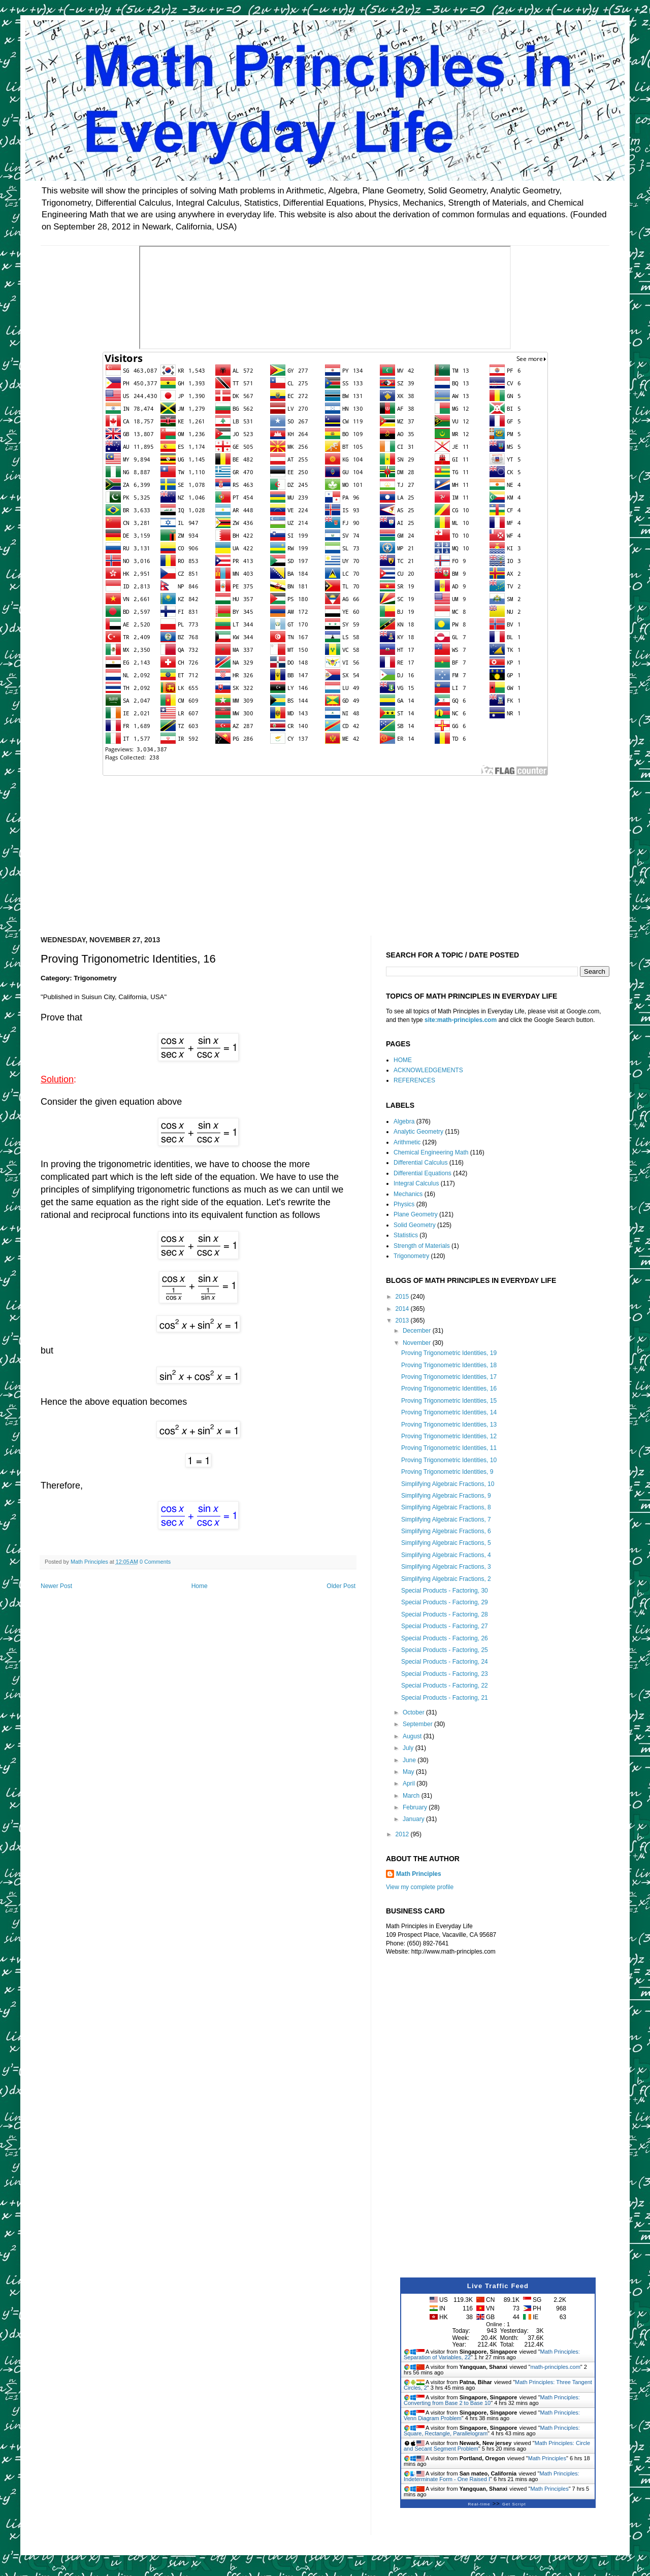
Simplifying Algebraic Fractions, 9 (446, 1495)
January (414, 1819)
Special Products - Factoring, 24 (444, 1661)
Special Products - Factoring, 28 (444, 1614)
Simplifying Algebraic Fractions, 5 (446, 1542)
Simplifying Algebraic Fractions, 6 (446, 1531)
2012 (403, 1834)
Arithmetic (407, 1142)
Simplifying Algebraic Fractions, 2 (446, 1578)
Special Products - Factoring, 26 (444, 1638)
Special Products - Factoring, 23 (444, 1673)
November (418, 1342)
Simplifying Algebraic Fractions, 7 (446, 1519)
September (418, 1724)
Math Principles (418, 1873)
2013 (403, 1320)
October (414, 1712)
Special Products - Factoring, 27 (444, 1626)
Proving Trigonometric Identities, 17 (449, 1376)
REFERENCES (414, 1080)
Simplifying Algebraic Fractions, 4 (446, 1555)
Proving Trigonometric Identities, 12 (449, 1436)
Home (199, 1586)
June (410, 1760)
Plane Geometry (416, 1214)
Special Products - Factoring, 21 (444, 1697)
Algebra (404, 1121)
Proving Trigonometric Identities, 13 (449, 1424)
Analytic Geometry (418, 1131)
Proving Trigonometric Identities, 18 (449, 1365)
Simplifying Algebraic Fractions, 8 (446, 1507)
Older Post (341, 1586)
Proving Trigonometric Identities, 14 (449, 1412)
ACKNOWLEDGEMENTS (428, 1070)
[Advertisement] (325, 849)
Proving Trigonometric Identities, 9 (447, 1471)
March (412, 1795)
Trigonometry (411, 1256)
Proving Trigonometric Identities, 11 (449, 1447)
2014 (403, 1308)
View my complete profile (419, 1887)
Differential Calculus (421, 1162)
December (418, 1330)
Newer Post (56, 1586)
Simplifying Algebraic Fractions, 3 (446, 1566)
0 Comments (155, 1562)
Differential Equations (422, 1173)
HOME (403, 1060)
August (413, 1736)
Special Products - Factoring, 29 (444, 1602)
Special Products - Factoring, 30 (444, 1590)
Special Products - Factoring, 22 (444, 1685)
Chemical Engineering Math (431, 1152)
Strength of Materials (422, 1245)
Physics (404, 1204)
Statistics (406, 1235)
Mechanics (408, 1194)
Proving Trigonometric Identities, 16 (449, 1388)
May (409, 1771)
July (409, 1748)
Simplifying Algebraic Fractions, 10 (447, 1484)
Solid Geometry (415, 1225)
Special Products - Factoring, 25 (444, 1650)
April (409, 1783)
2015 (403, 1296)
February (416, 1807)
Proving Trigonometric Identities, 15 (449, 1400)
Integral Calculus (416, 1183)
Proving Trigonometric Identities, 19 (449, 1353)
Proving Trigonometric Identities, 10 (449, 1460)
